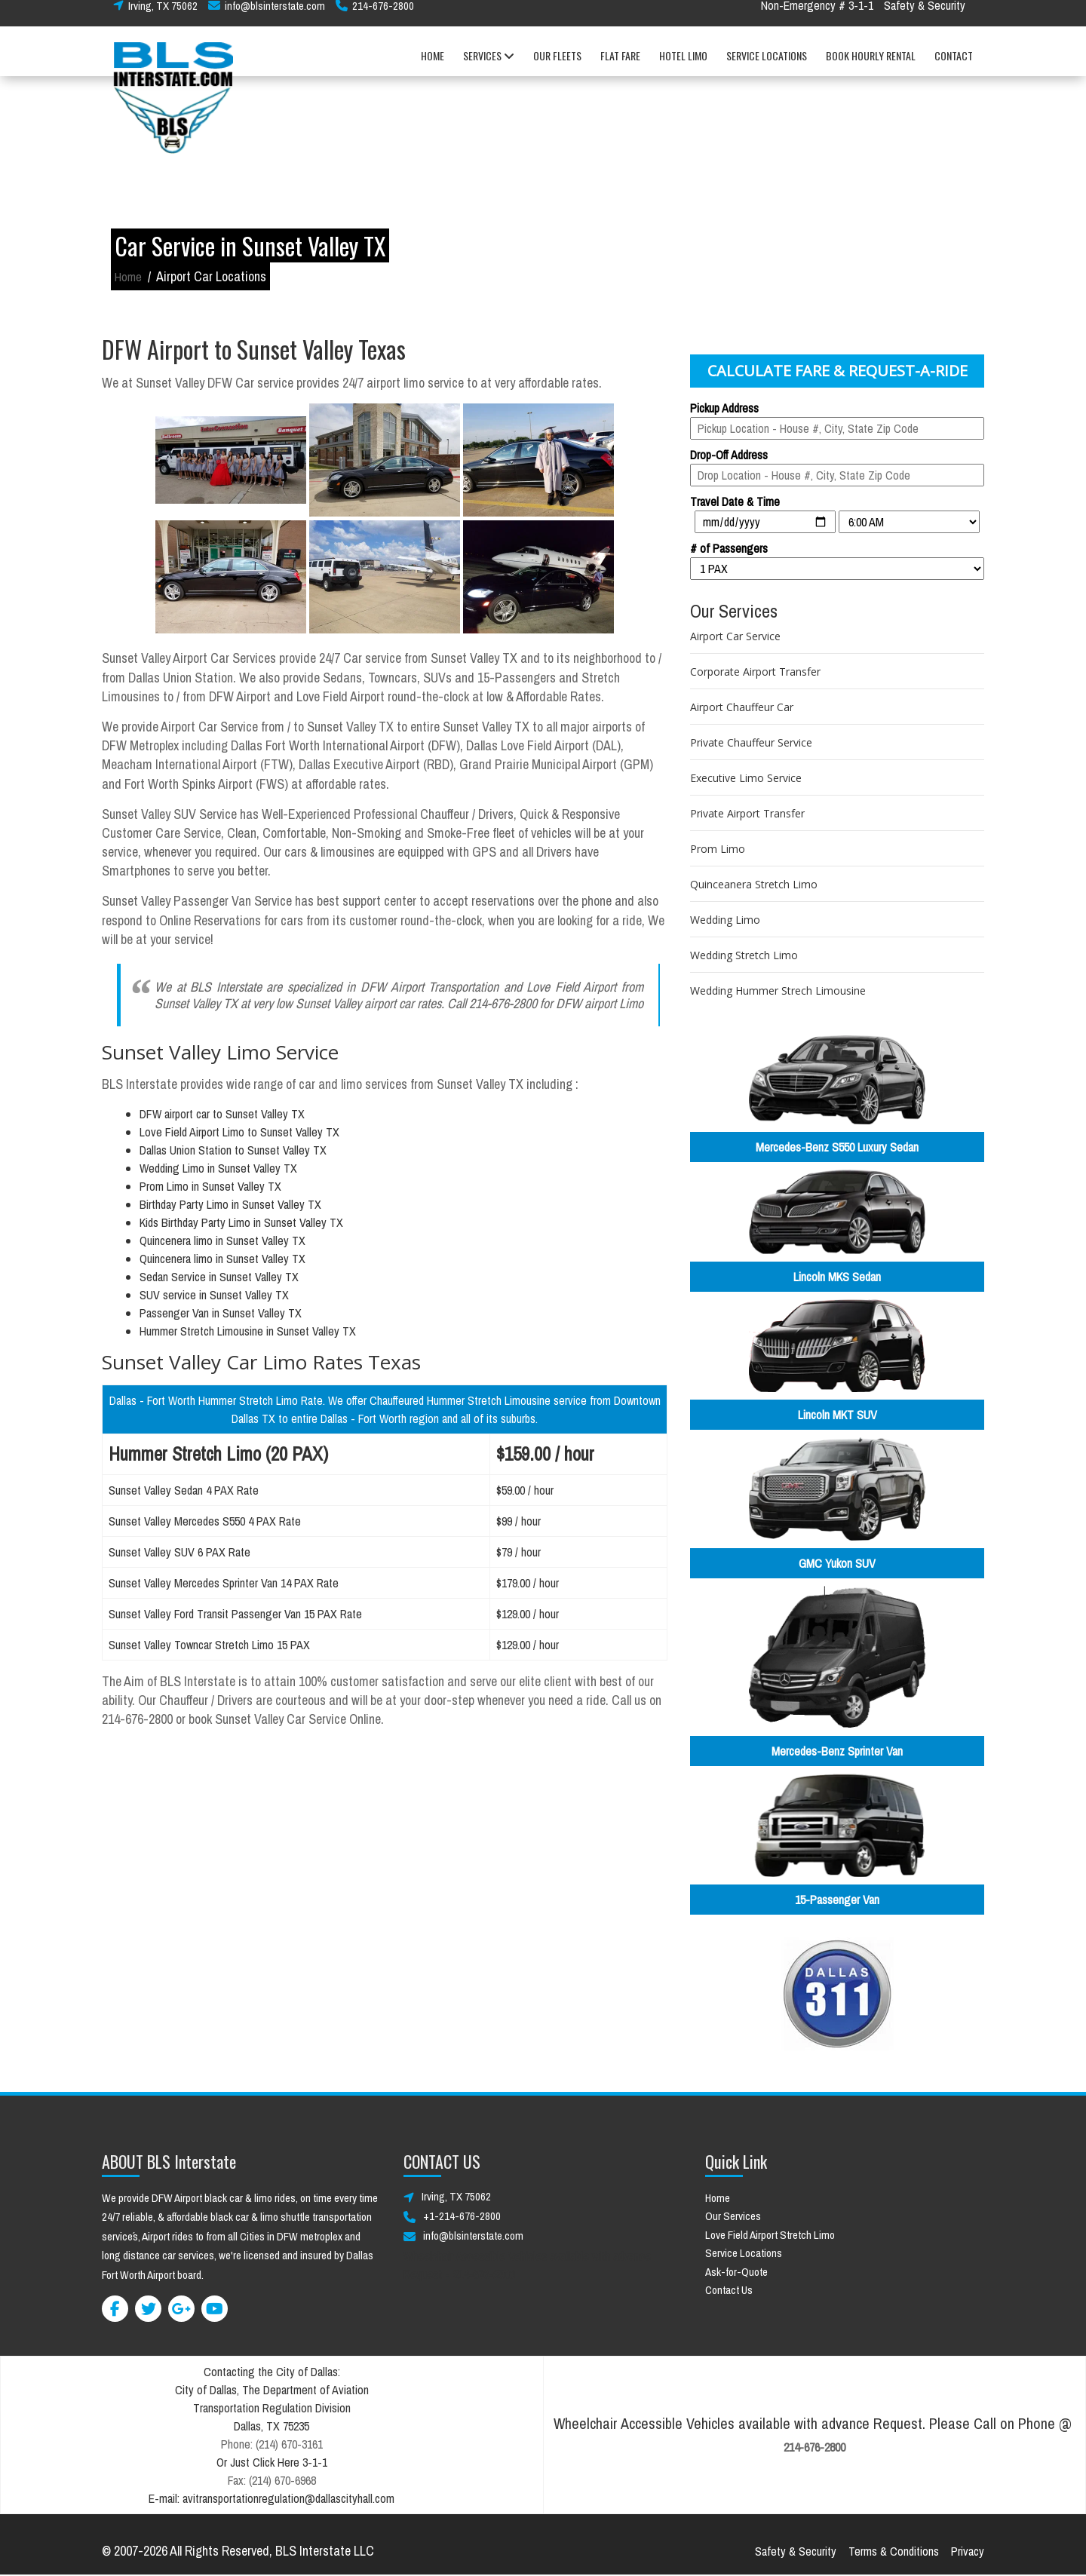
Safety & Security (924, 16)
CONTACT (953, 67)
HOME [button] (432, 67)
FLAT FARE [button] (620, 67)
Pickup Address (724, 408)
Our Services (733, 2216)
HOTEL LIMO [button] (683, 67)
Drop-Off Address (729, 454)
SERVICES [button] (488, 67)
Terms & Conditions (893, 2551)
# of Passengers (729, 548)
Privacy (967, 2551)
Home (128, 276)
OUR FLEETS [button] (557, 67)
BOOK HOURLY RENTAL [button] (871, 67)
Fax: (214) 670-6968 (272, 2480)
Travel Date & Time (735, 501)
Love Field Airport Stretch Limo (770, 2235)
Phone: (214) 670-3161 (272, 2444)
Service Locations (743, 2253)
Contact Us (729, 2290)
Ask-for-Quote (736, 2272)
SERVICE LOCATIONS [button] (766, 67)
